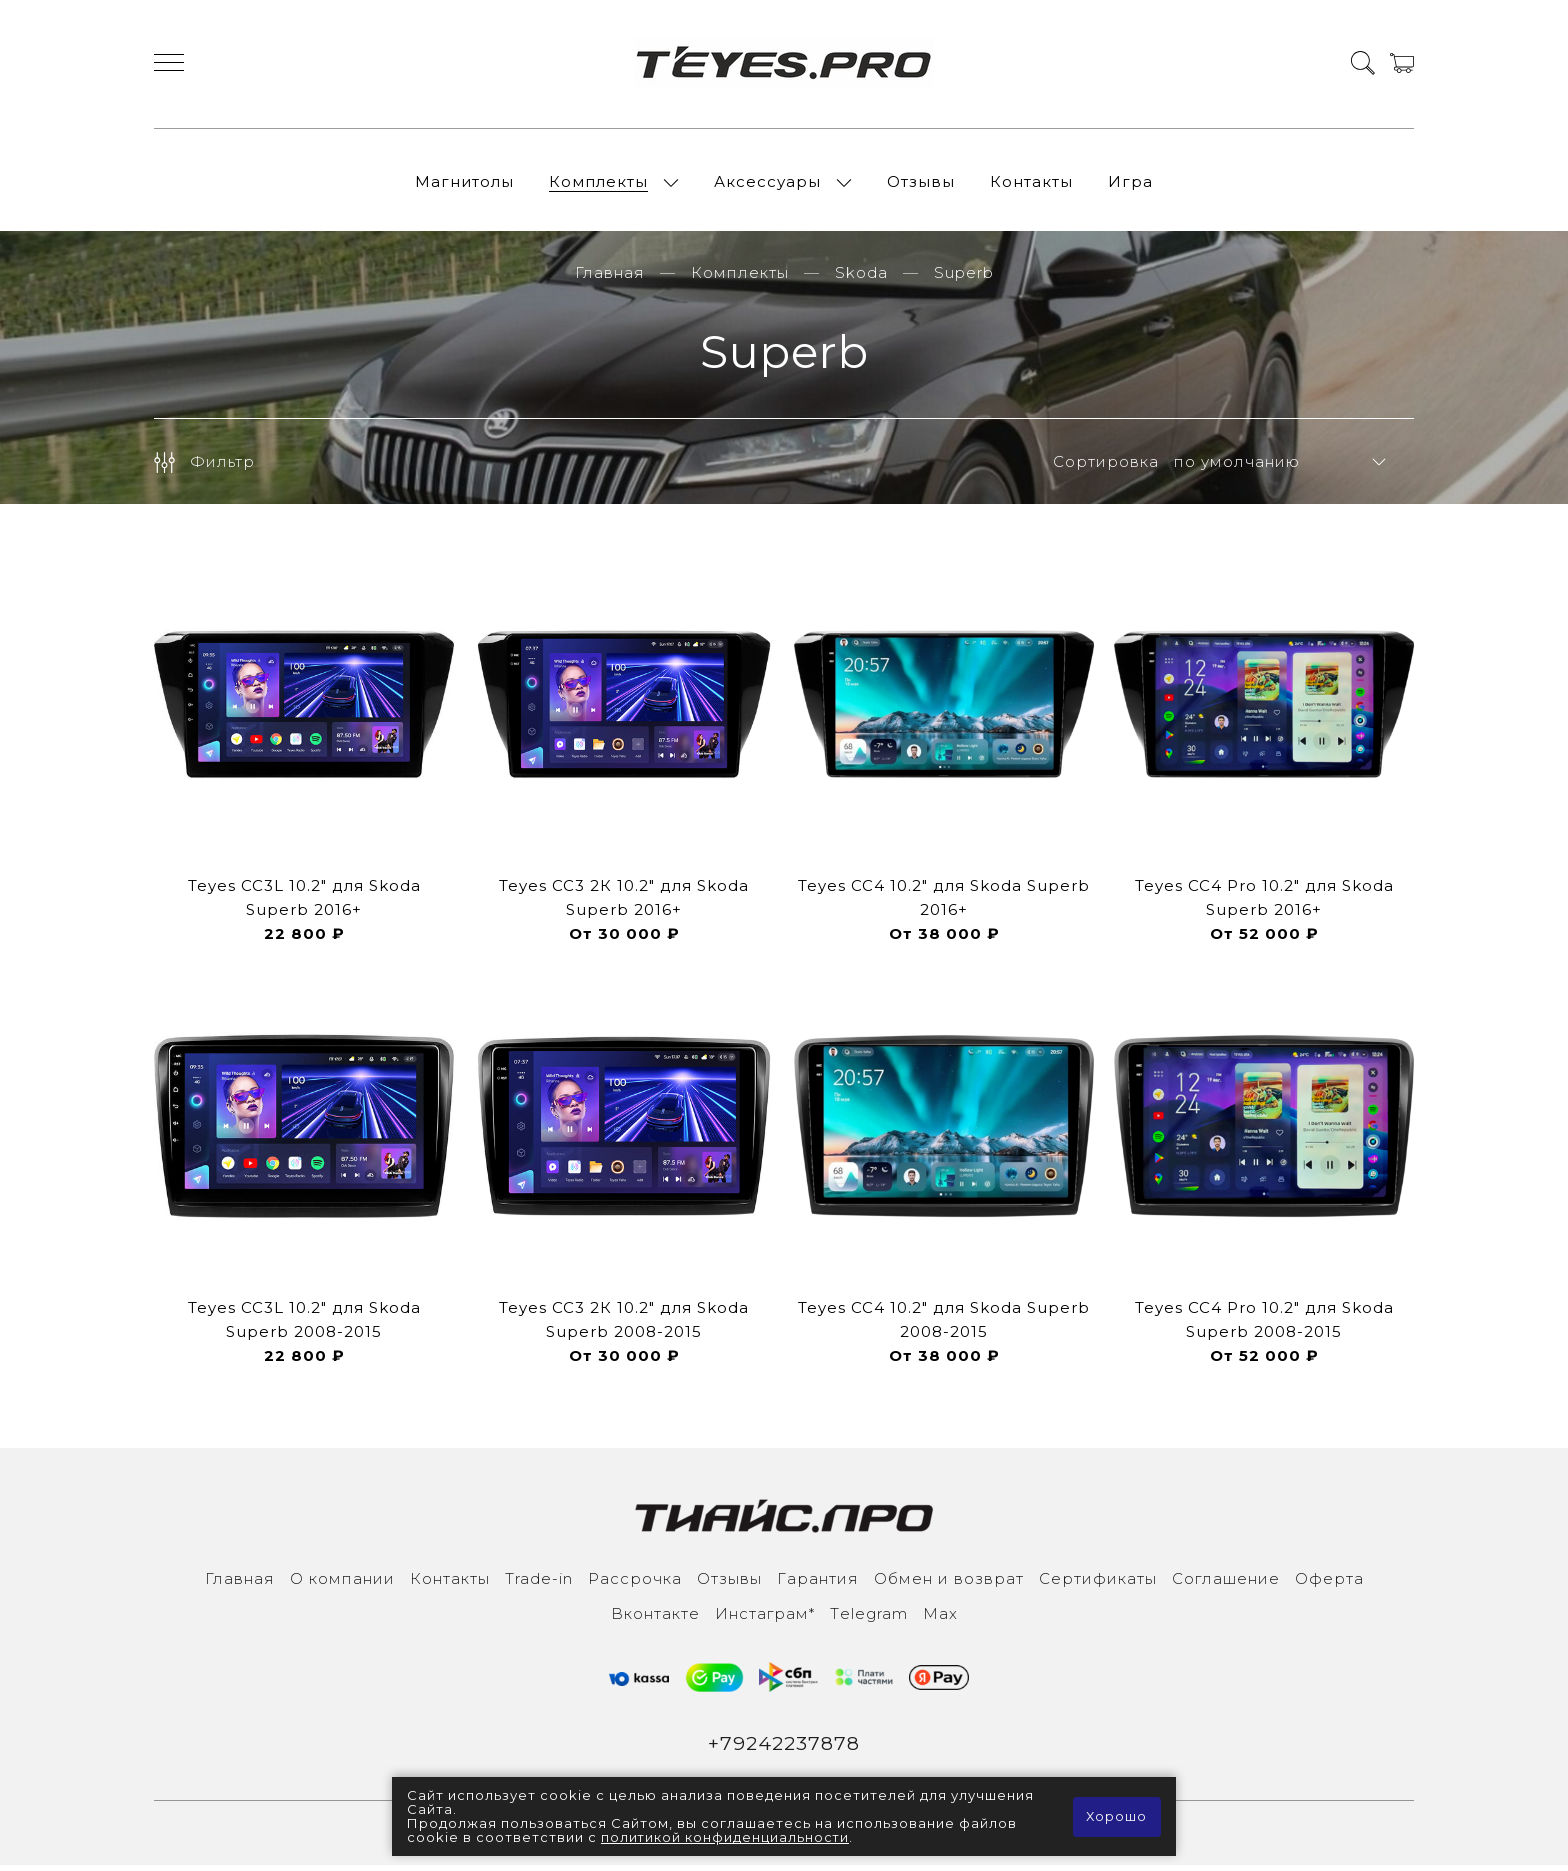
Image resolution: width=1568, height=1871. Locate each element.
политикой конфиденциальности (726, 1838)
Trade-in (539, 1584)
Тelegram (869, 1619)
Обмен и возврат (949, 1584)
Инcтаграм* (765, 1619)
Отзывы (921, 184)
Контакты (1031, 184)
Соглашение (1226, 1584)
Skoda (861, 278)
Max (940, 1619)
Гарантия (818, 1584)
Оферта (1329, 1584)
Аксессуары (767, 184)
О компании (342, 1584)
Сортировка (1106, 467)
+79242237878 (784, 1750)
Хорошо (1116, 1817)
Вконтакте (655, 1619)
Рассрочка (635, 1584)
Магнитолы (464, 184)
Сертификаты (1098, 1584)
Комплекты (598, 184)
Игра (1130, 184)
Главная (610, 278)
